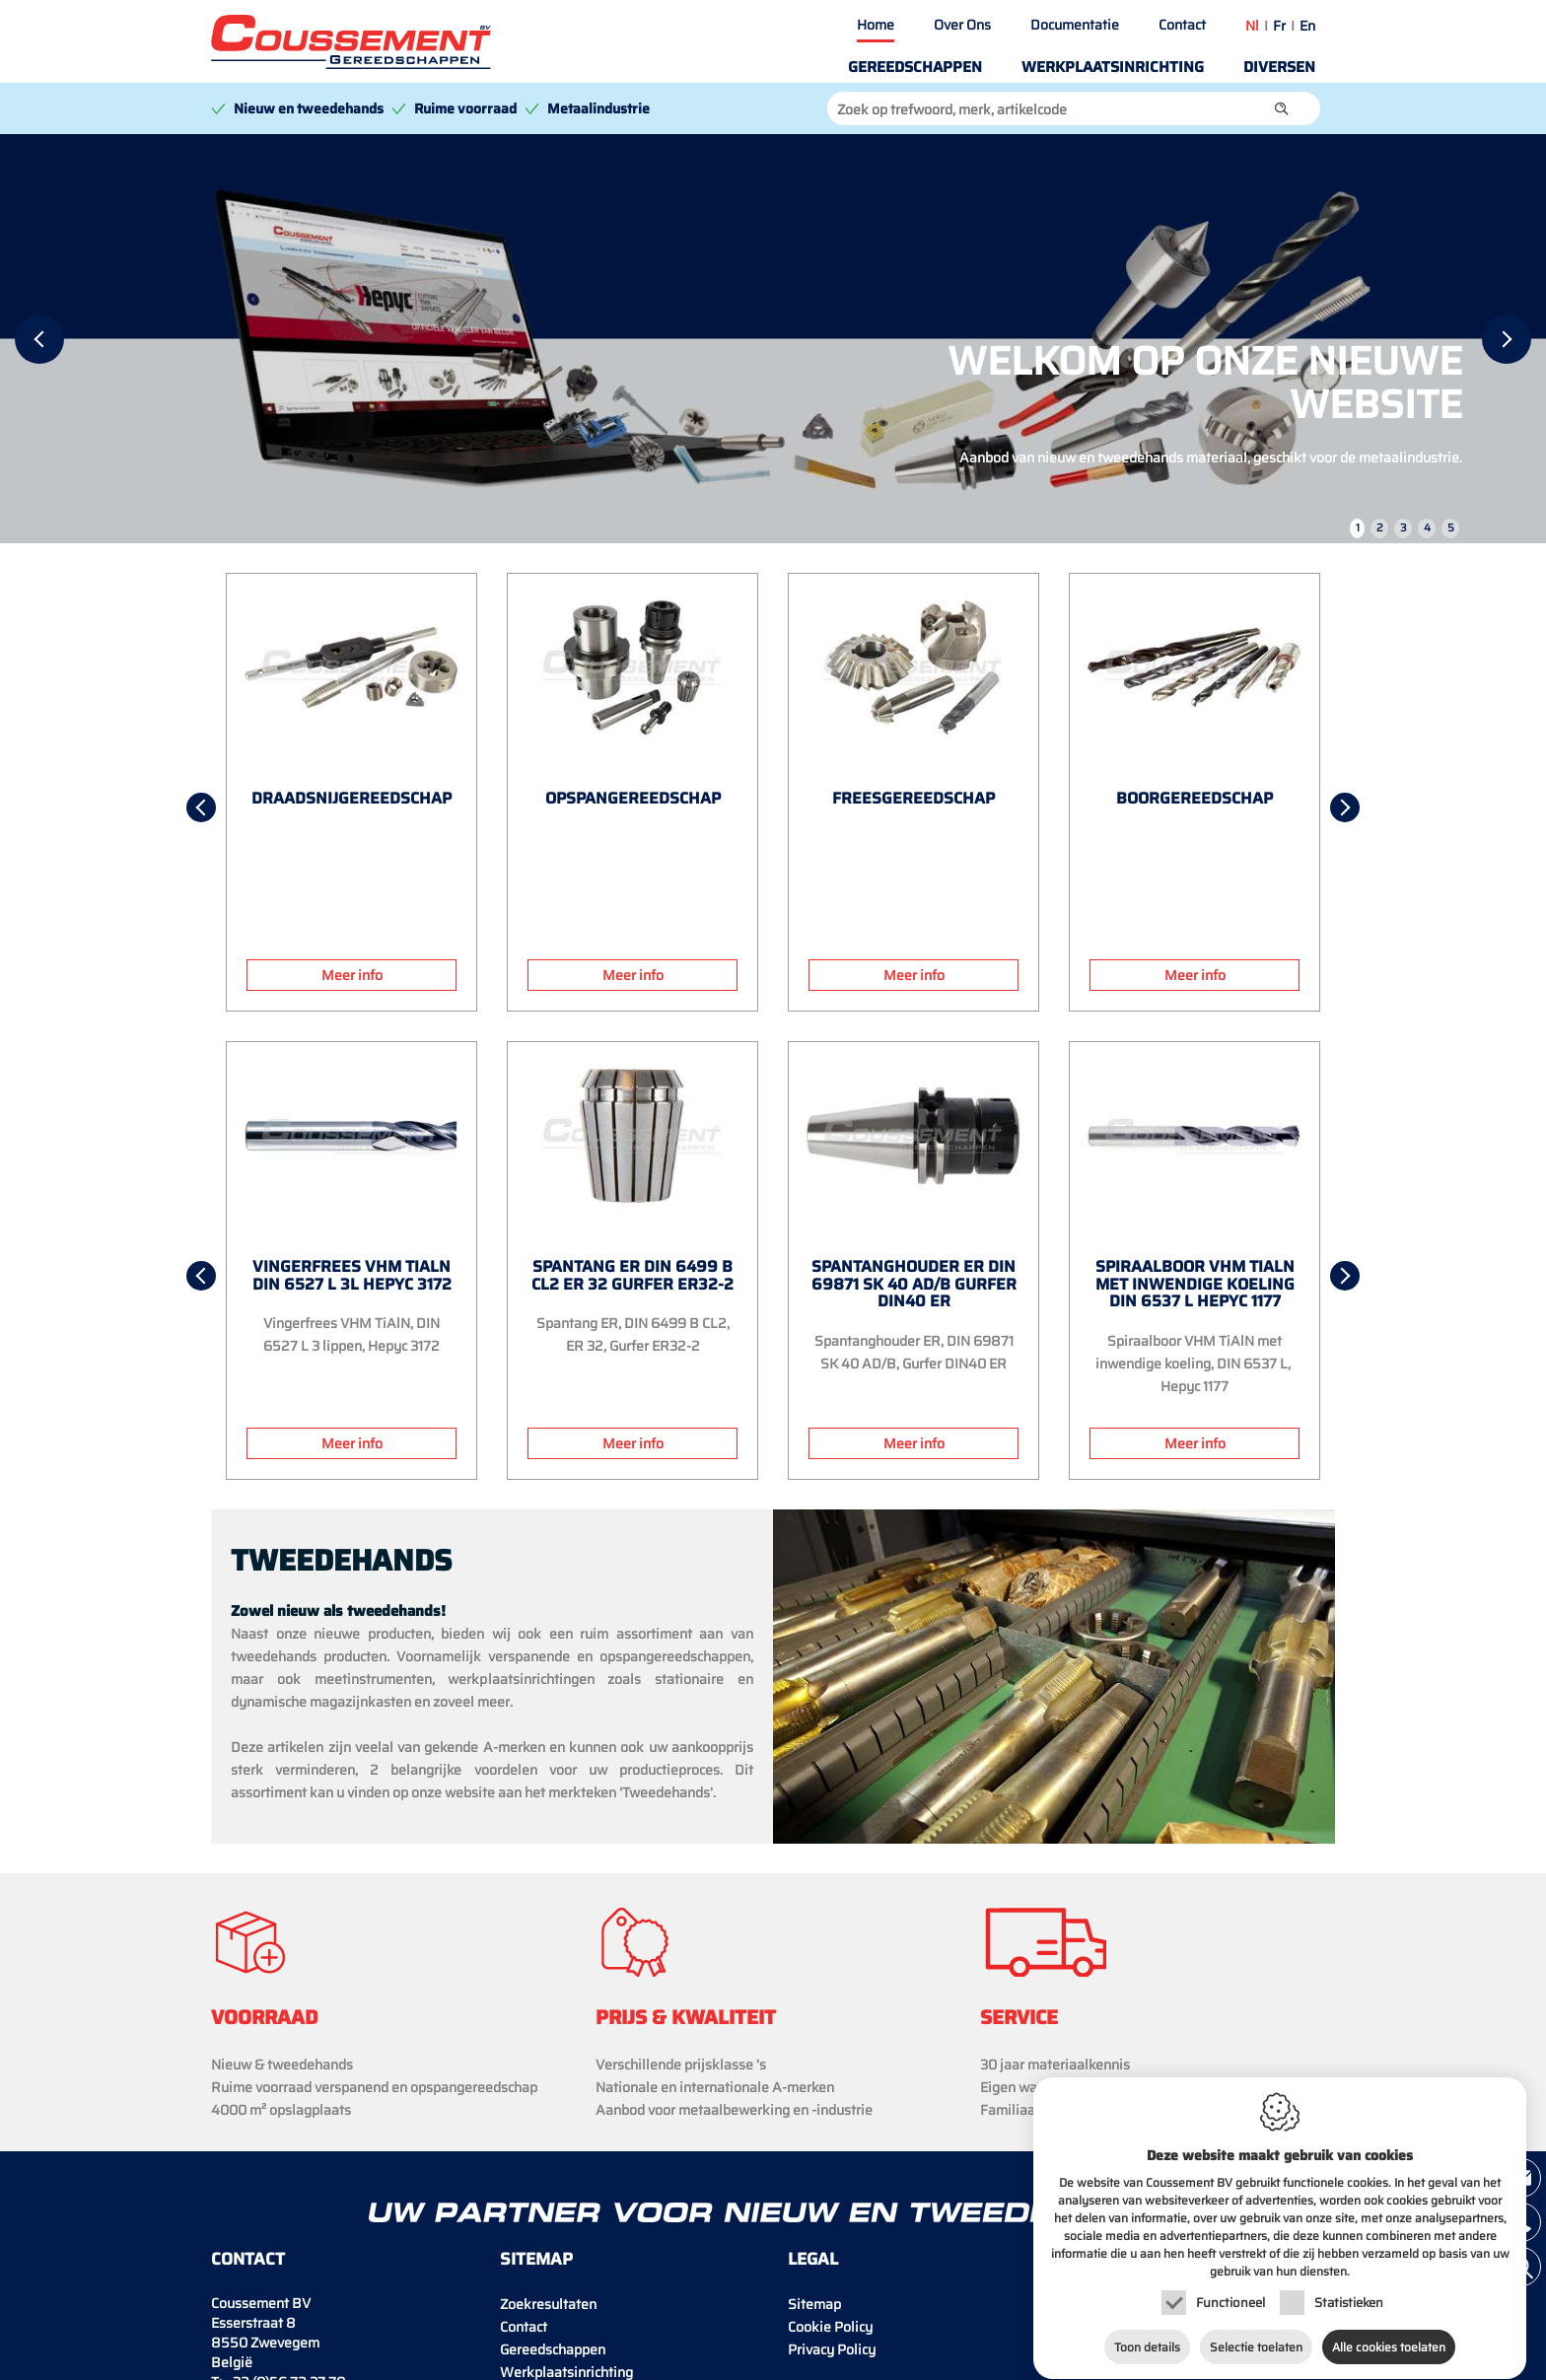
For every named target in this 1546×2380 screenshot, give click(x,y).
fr (1279, 25)
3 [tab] (1403, 528)
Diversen (1279, 67)
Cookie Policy (830, 2327)
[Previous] (39, 339)
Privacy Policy (832, 2349)
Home (875, 24)
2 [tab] (1379, 528)
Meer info (352, 975)
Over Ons (962, 24)
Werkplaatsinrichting (1112, 67)
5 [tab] (1450, 528)
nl (1252, 25)
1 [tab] (1358, 528)
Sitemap (814, 2304)
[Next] (1506, 339)
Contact (1182, 24)
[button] (1282, 108)
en (1307, 25)
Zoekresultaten (548, 2304)
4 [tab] (1427, 528)
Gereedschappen (915, 67)
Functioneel (1230, 2284)
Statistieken (1348, 2284)
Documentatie (1074, 24)
